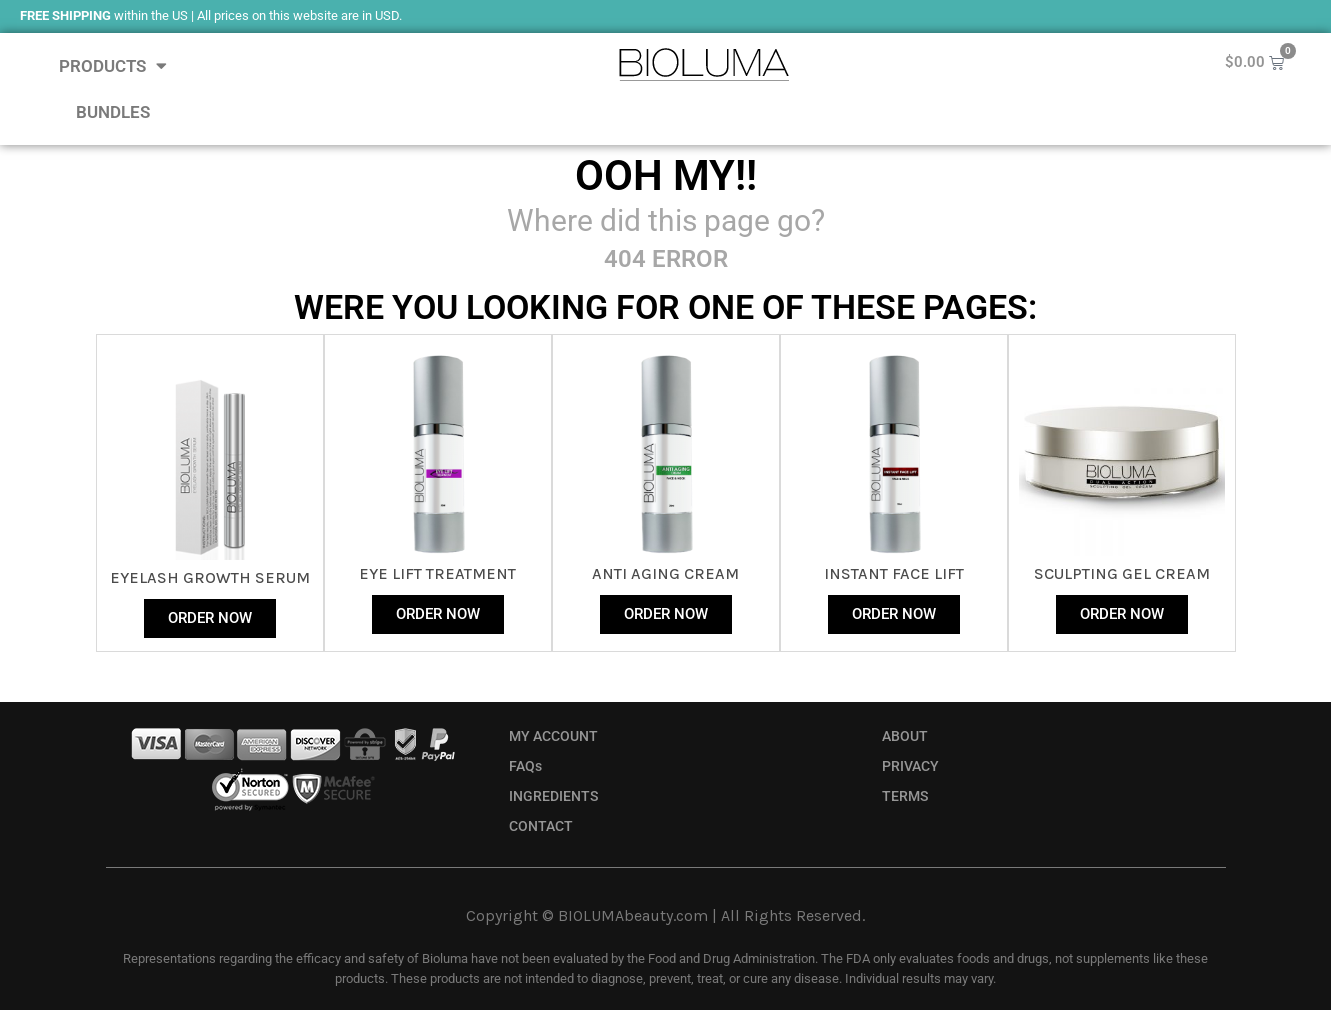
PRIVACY (910, 766)
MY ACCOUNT (553, 736)
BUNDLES (113, 112)
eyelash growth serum (210, 577)
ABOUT (905, 736)
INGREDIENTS (553, 796)
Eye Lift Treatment (437, 573)
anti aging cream (665, 573)
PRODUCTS (113, 65)
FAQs (525, 766)
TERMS (905, 796)
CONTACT (541, 826)
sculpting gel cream (1122, 573)
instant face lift (894, 573)
